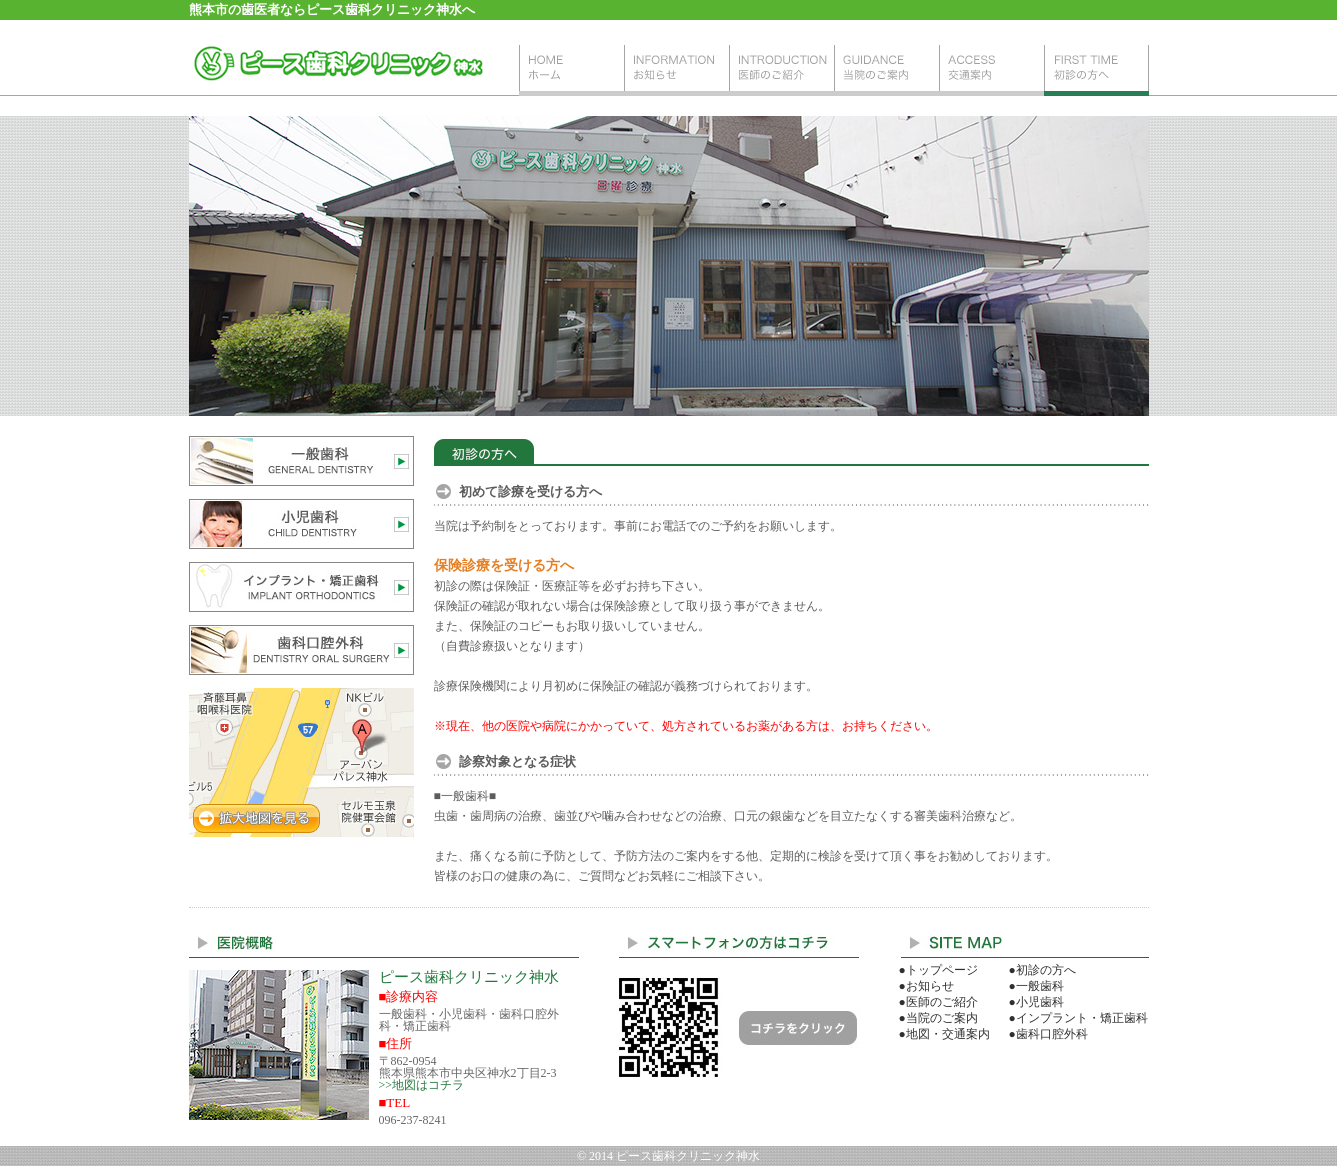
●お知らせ (926, 986)
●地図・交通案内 (944, 1034)
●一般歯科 (1036, 986)
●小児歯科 (1036, 1002)
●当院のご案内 (938, 1018)
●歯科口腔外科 (1048, 1034)
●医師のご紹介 (938, 1002)
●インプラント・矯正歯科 (1078, 1018)
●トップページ (938, 970)
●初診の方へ (1042, 970)
